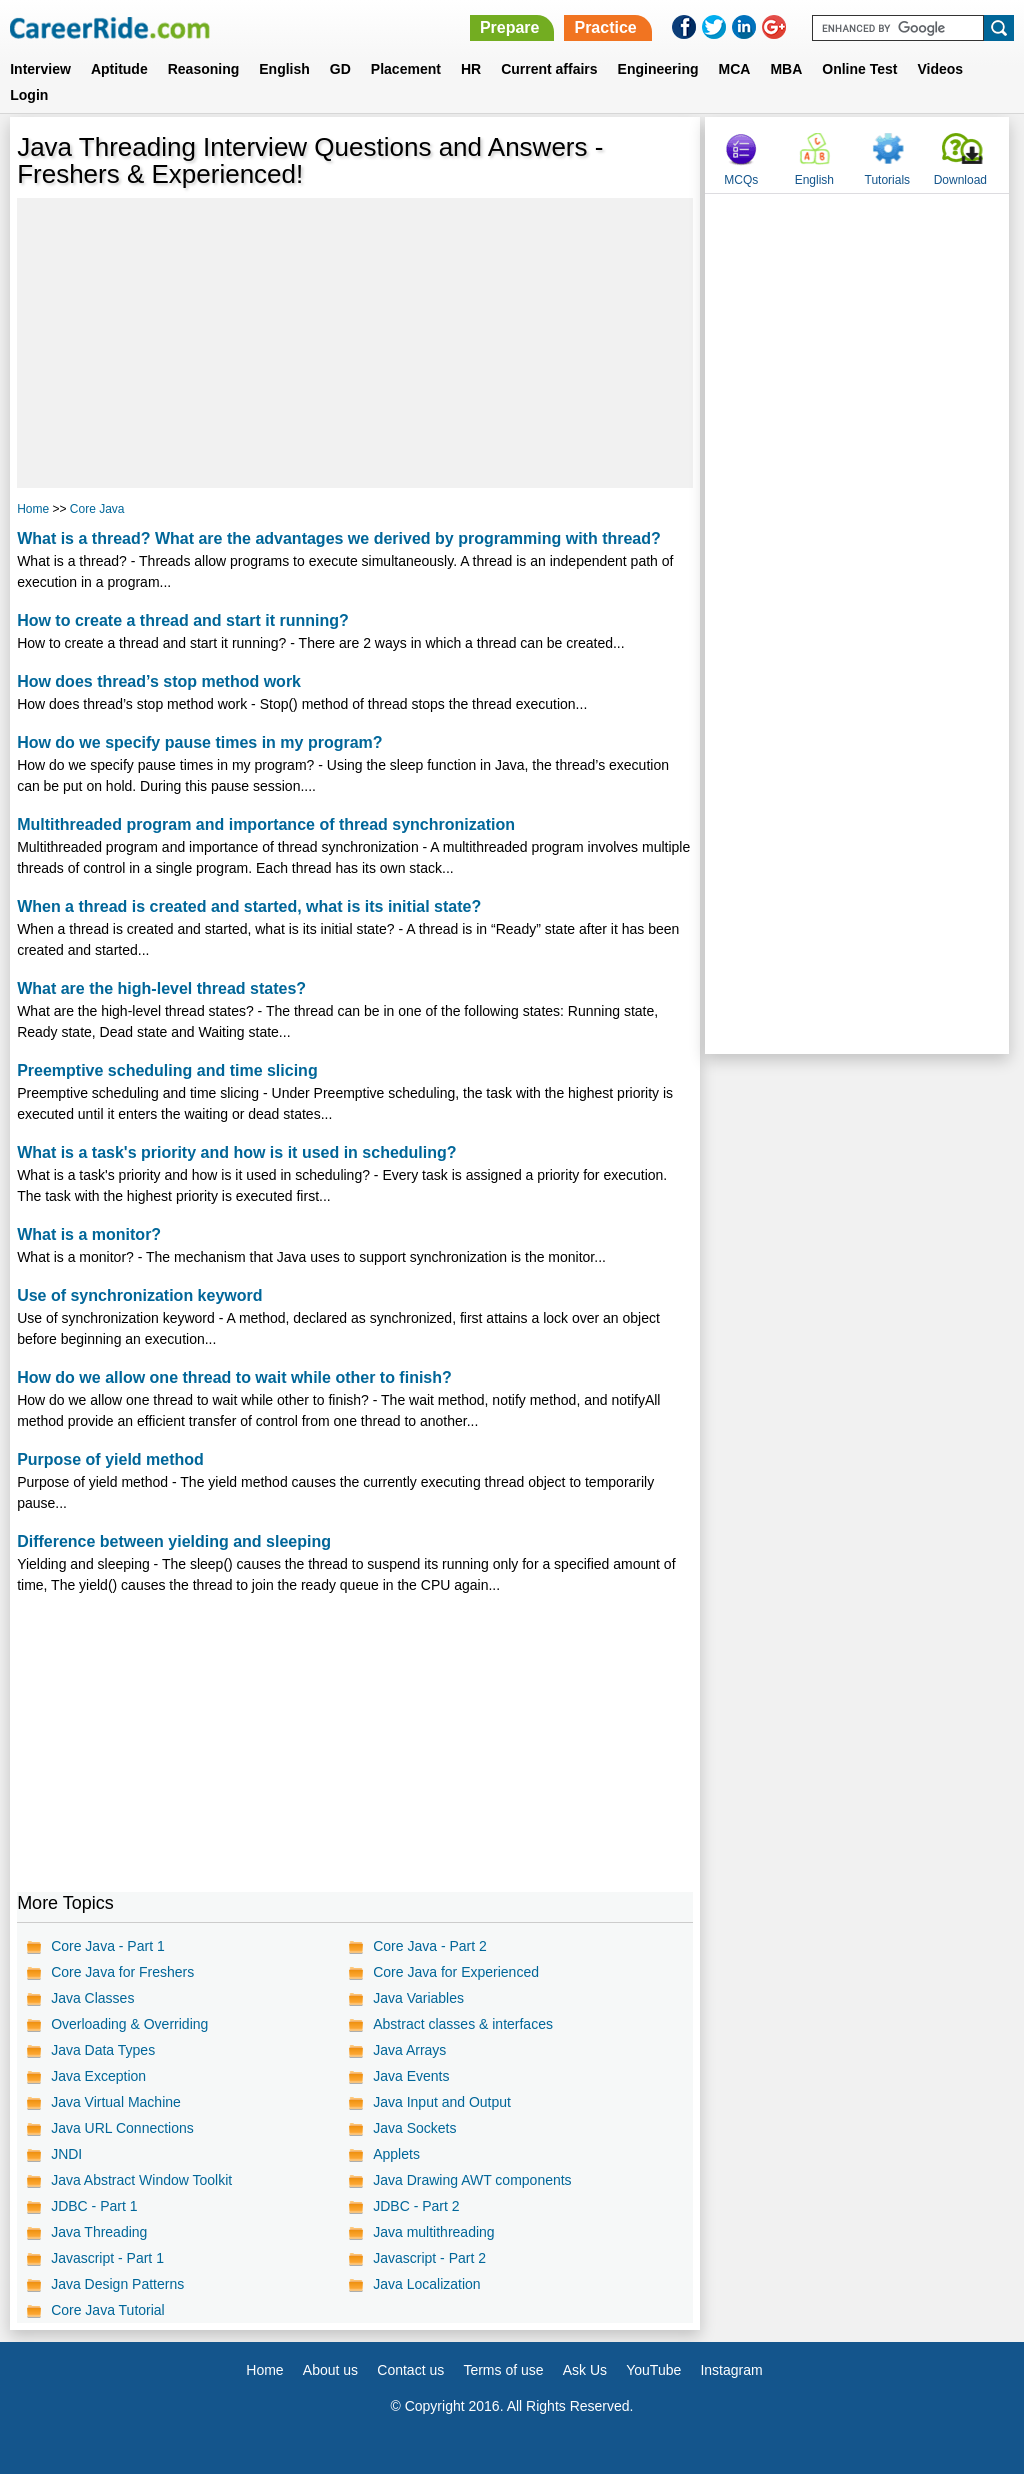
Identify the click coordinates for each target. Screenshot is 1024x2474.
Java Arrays (409, 2050)
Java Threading (99, 2232)
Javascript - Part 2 (429, 2258)
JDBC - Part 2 (416, 2206)
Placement (406, 69)
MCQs (741, 180)
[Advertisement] (355, 343)
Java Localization (426, 2284)
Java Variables (418, 1998)
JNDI (66, 2154)
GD (340, 69)
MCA (735, 69)
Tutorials (888, 180)
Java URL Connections (122, 2128)
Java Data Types (103, 2050)
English (284, 69)
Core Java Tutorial (108, 2310)
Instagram (731, 2370)
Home (33, 509)
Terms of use (503, 2370)
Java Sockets (414, 2128)
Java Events (411, 2076)
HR (471, 69)
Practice (605, 27)
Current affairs (549, 69)
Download (960, 180)
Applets (396, 2154)
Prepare (510, 27)
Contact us (410, 2370)
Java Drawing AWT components (472, 2180)
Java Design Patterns (117, 2284)
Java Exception (98, 2076)
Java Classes (92, 1998)
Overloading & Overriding (129, 2024)
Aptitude (119, 69)
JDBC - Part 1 (94, 2206)
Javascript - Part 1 (107, 2258)
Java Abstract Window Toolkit (141, 2180)
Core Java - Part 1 (108, 1946)
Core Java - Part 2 (430, 1946)
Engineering (658, 69)
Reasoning (204, 69)
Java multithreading (433, 2232)
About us (330, 2370)
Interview (40, 69)
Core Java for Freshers (122, 1972)
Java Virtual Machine (116, 2102)
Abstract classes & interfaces (463, 2024)
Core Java (97, 509)
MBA (786, 69)
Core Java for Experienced (456, 1972)
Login (29, 95)
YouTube (653, 2370)
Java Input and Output (442, 2102)
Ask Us (585, 2370)
